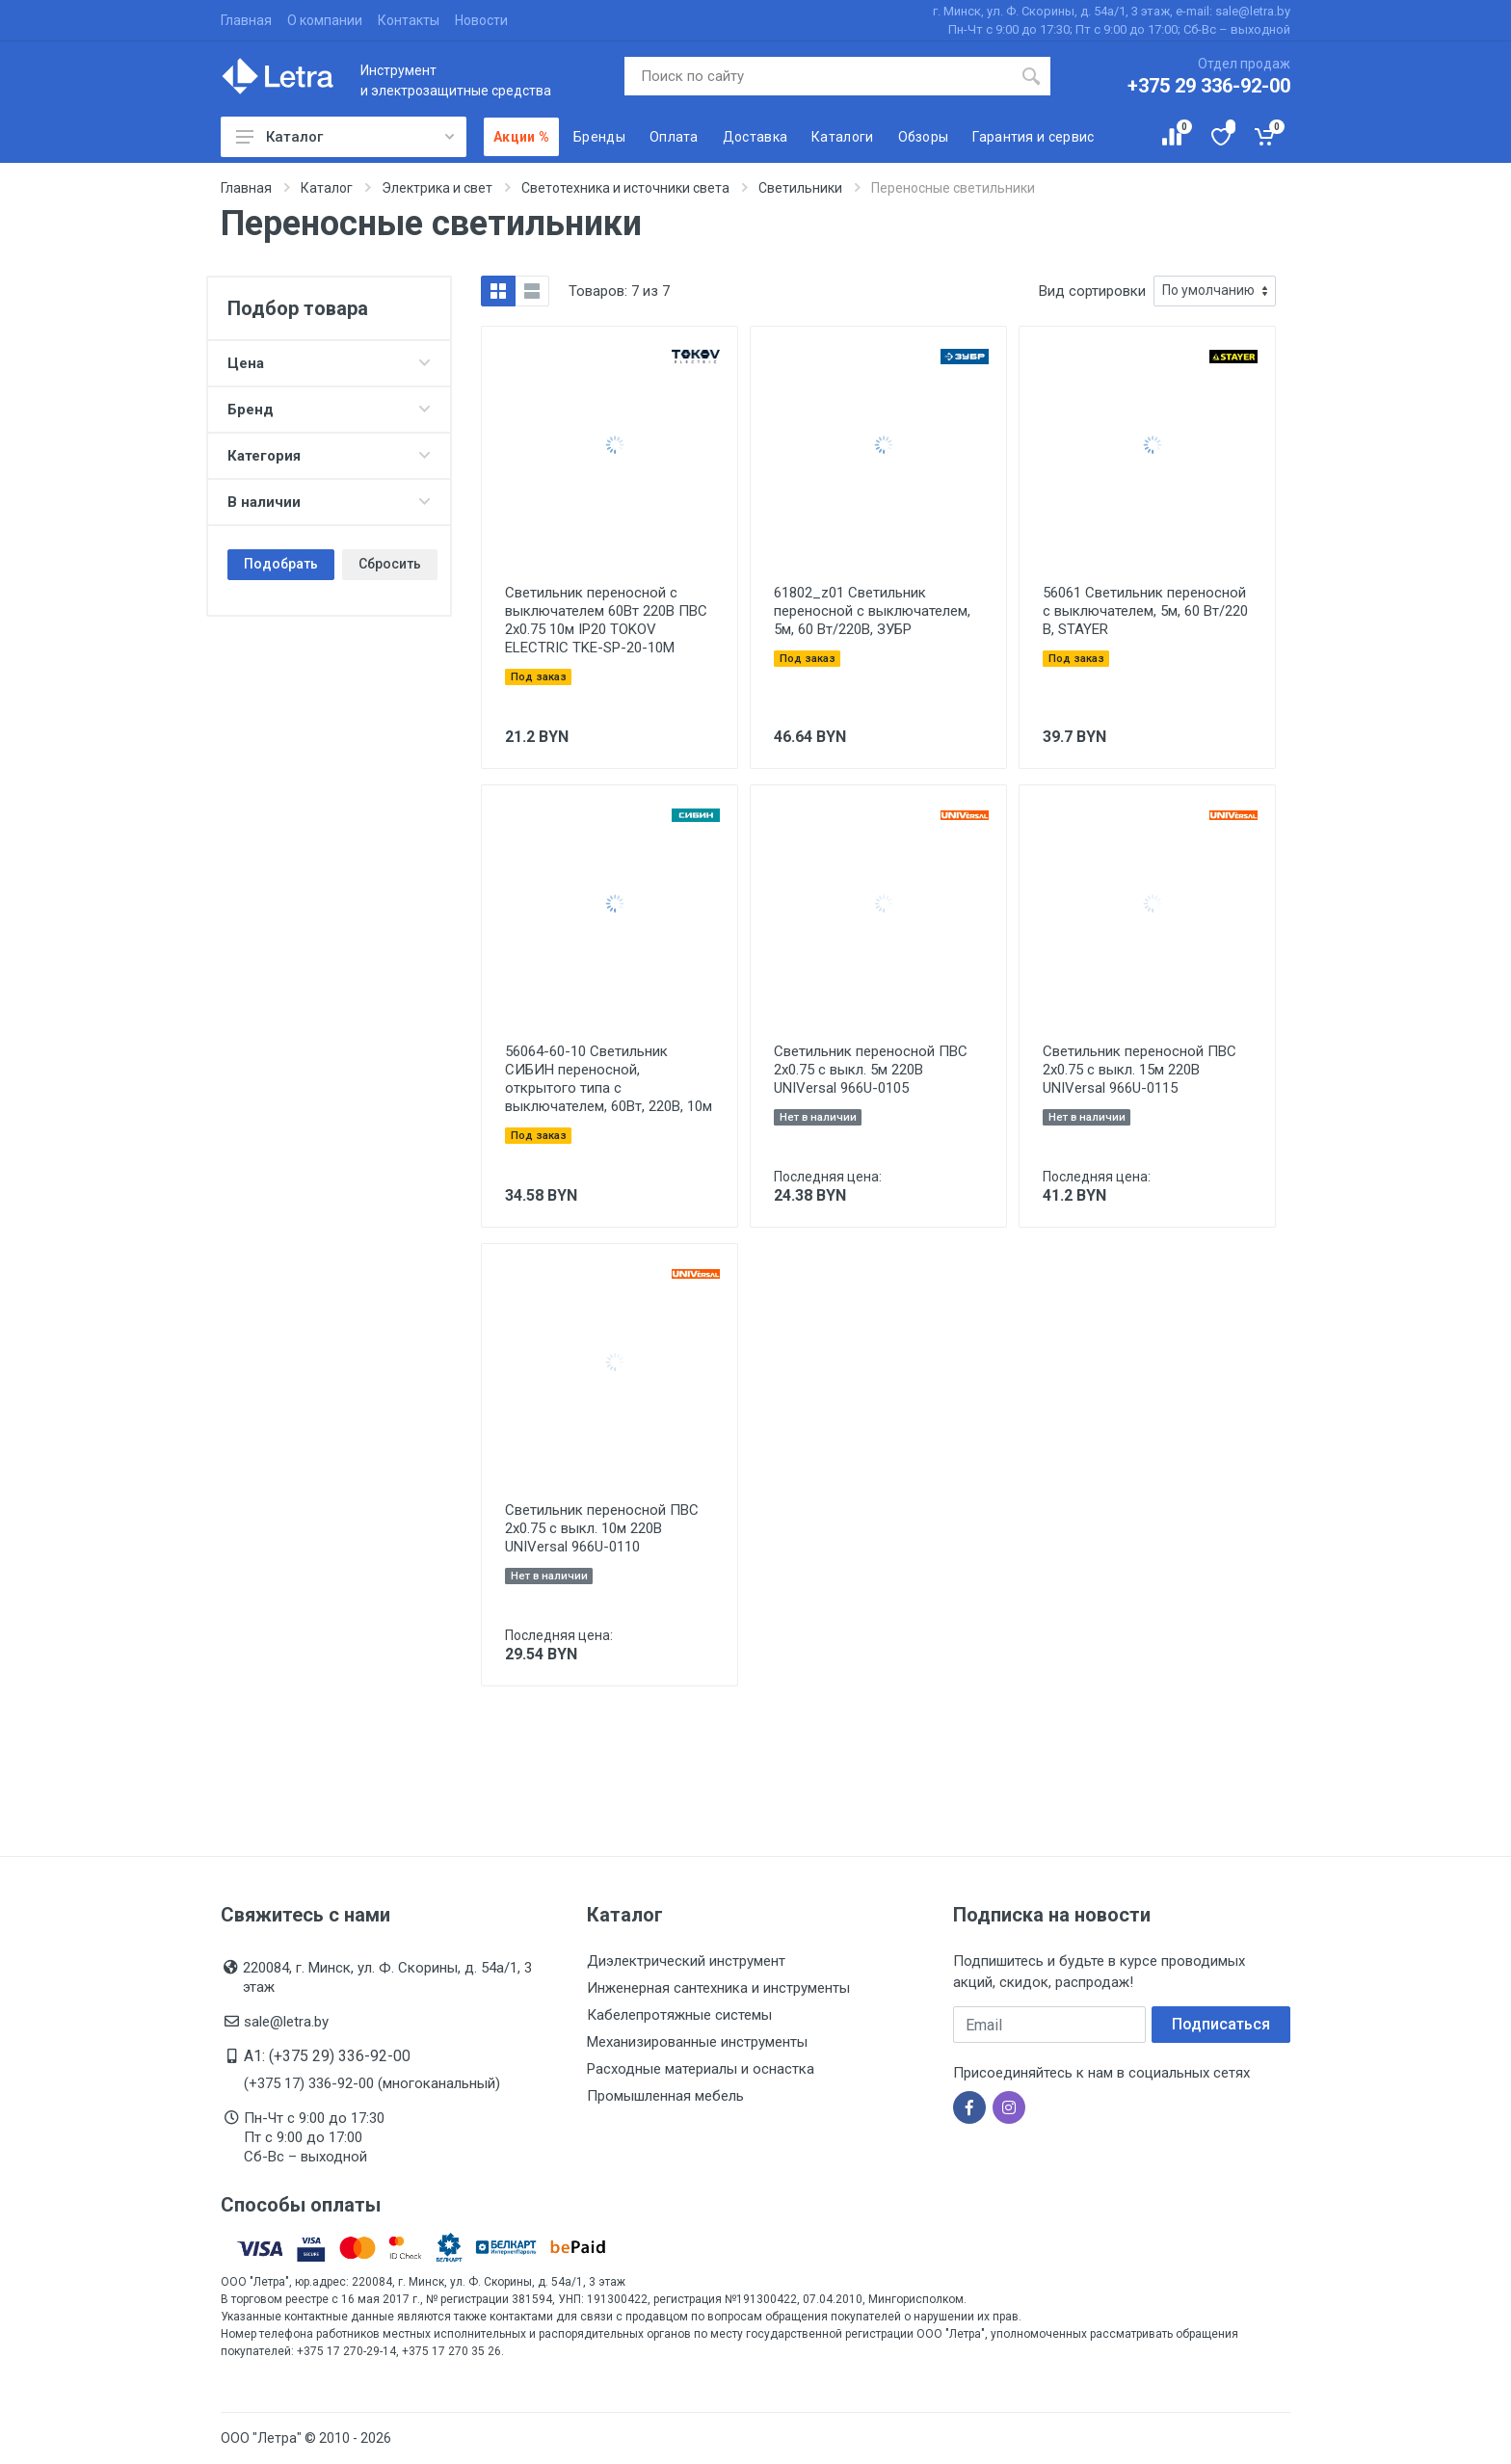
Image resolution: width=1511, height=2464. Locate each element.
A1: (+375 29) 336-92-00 (327, 2056)
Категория (329, 455)
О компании (324, 20)
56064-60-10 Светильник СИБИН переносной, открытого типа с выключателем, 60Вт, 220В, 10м (608, 1079)
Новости (481, 20)
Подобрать (281, 563)
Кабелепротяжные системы (679, 2015)
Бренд (329, 409)
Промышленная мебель (665, 2096)
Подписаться (1221, 2024)
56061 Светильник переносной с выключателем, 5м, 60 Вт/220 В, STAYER (1145, 611)
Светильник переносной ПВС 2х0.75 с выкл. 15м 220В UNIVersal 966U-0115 (1139, 1070)
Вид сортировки (1092, 291)
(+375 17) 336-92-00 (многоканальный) (372, 2083)
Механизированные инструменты (697, 2042)
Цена (329, 363)
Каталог (345, 137)
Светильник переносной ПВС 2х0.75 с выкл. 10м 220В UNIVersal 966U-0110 (602, 1528)
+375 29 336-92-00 (1208, 85)
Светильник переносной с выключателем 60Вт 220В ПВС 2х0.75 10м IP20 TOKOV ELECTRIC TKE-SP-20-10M (606, 620)
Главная (246, 20)
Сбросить (389, 563)
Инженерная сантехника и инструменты (718, 1988)
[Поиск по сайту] (818, 76)
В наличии (329, 502)
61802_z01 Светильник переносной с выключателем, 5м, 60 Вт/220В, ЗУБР (872, 611)
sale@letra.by (286, 2021)
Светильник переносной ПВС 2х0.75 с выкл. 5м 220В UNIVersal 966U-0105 (871, 1070)
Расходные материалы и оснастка (700, 2069)
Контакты (408, 20)
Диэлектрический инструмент (686, 1961)
